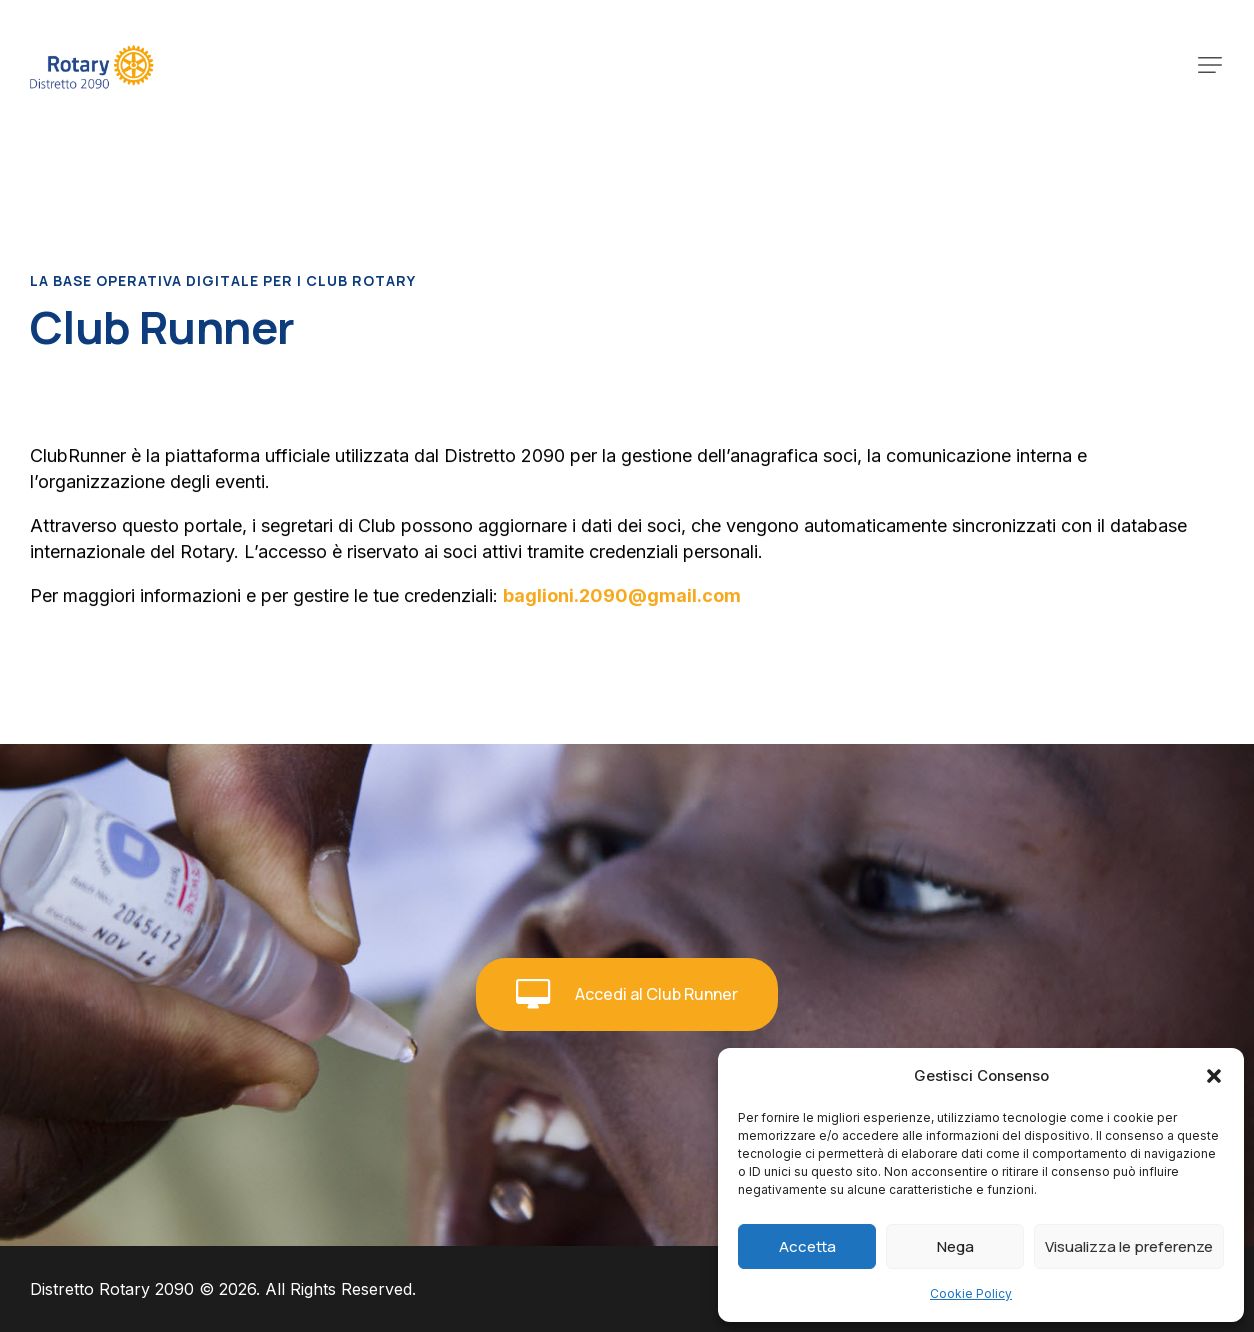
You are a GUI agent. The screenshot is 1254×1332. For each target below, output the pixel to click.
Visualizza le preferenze (1129, 1246)
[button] (1214, 1076)
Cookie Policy (971, 1293)
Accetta (807, 1246)
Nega (955, 1246)
